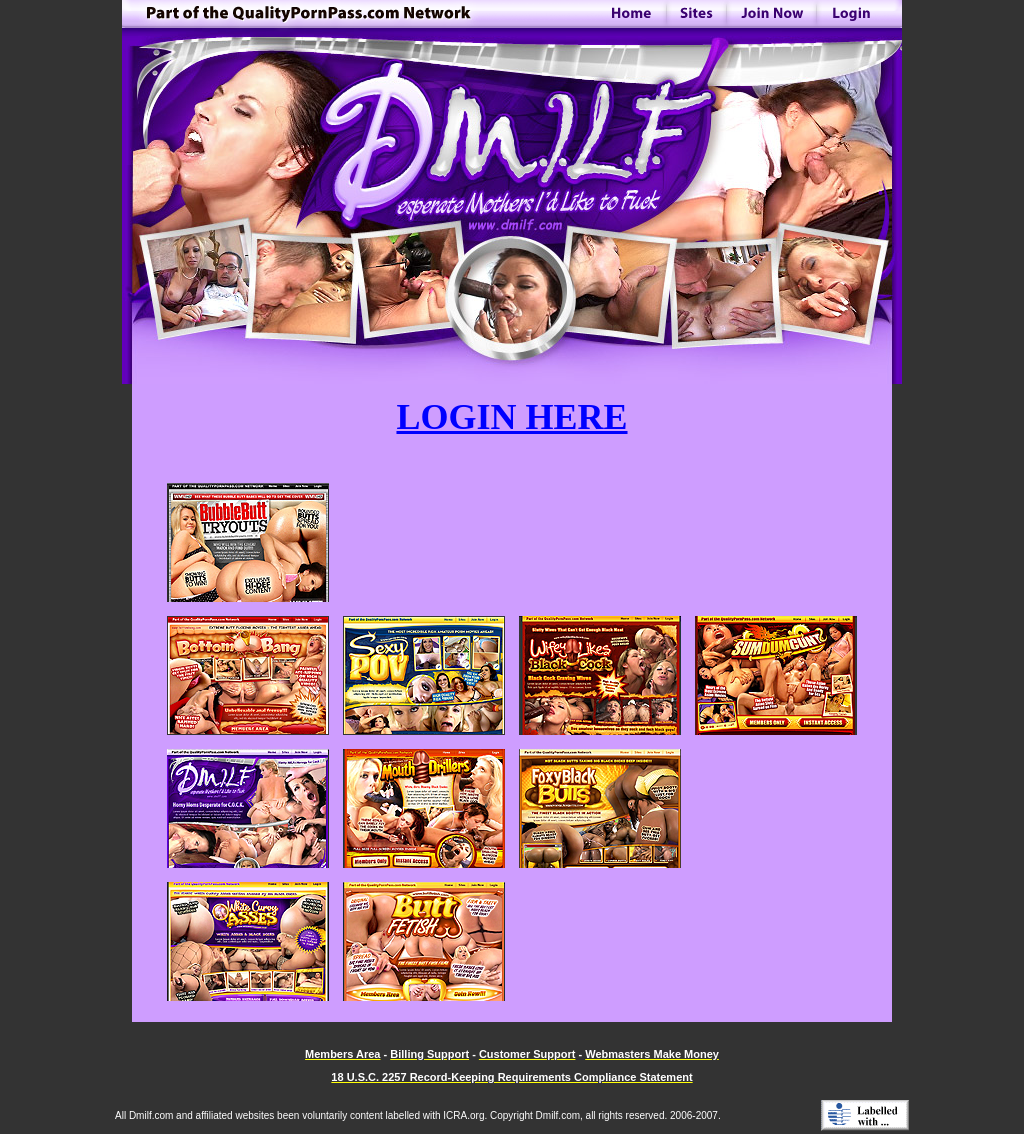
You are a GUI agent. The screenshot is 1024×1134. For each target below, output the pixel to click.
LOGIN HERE (511, 417)
